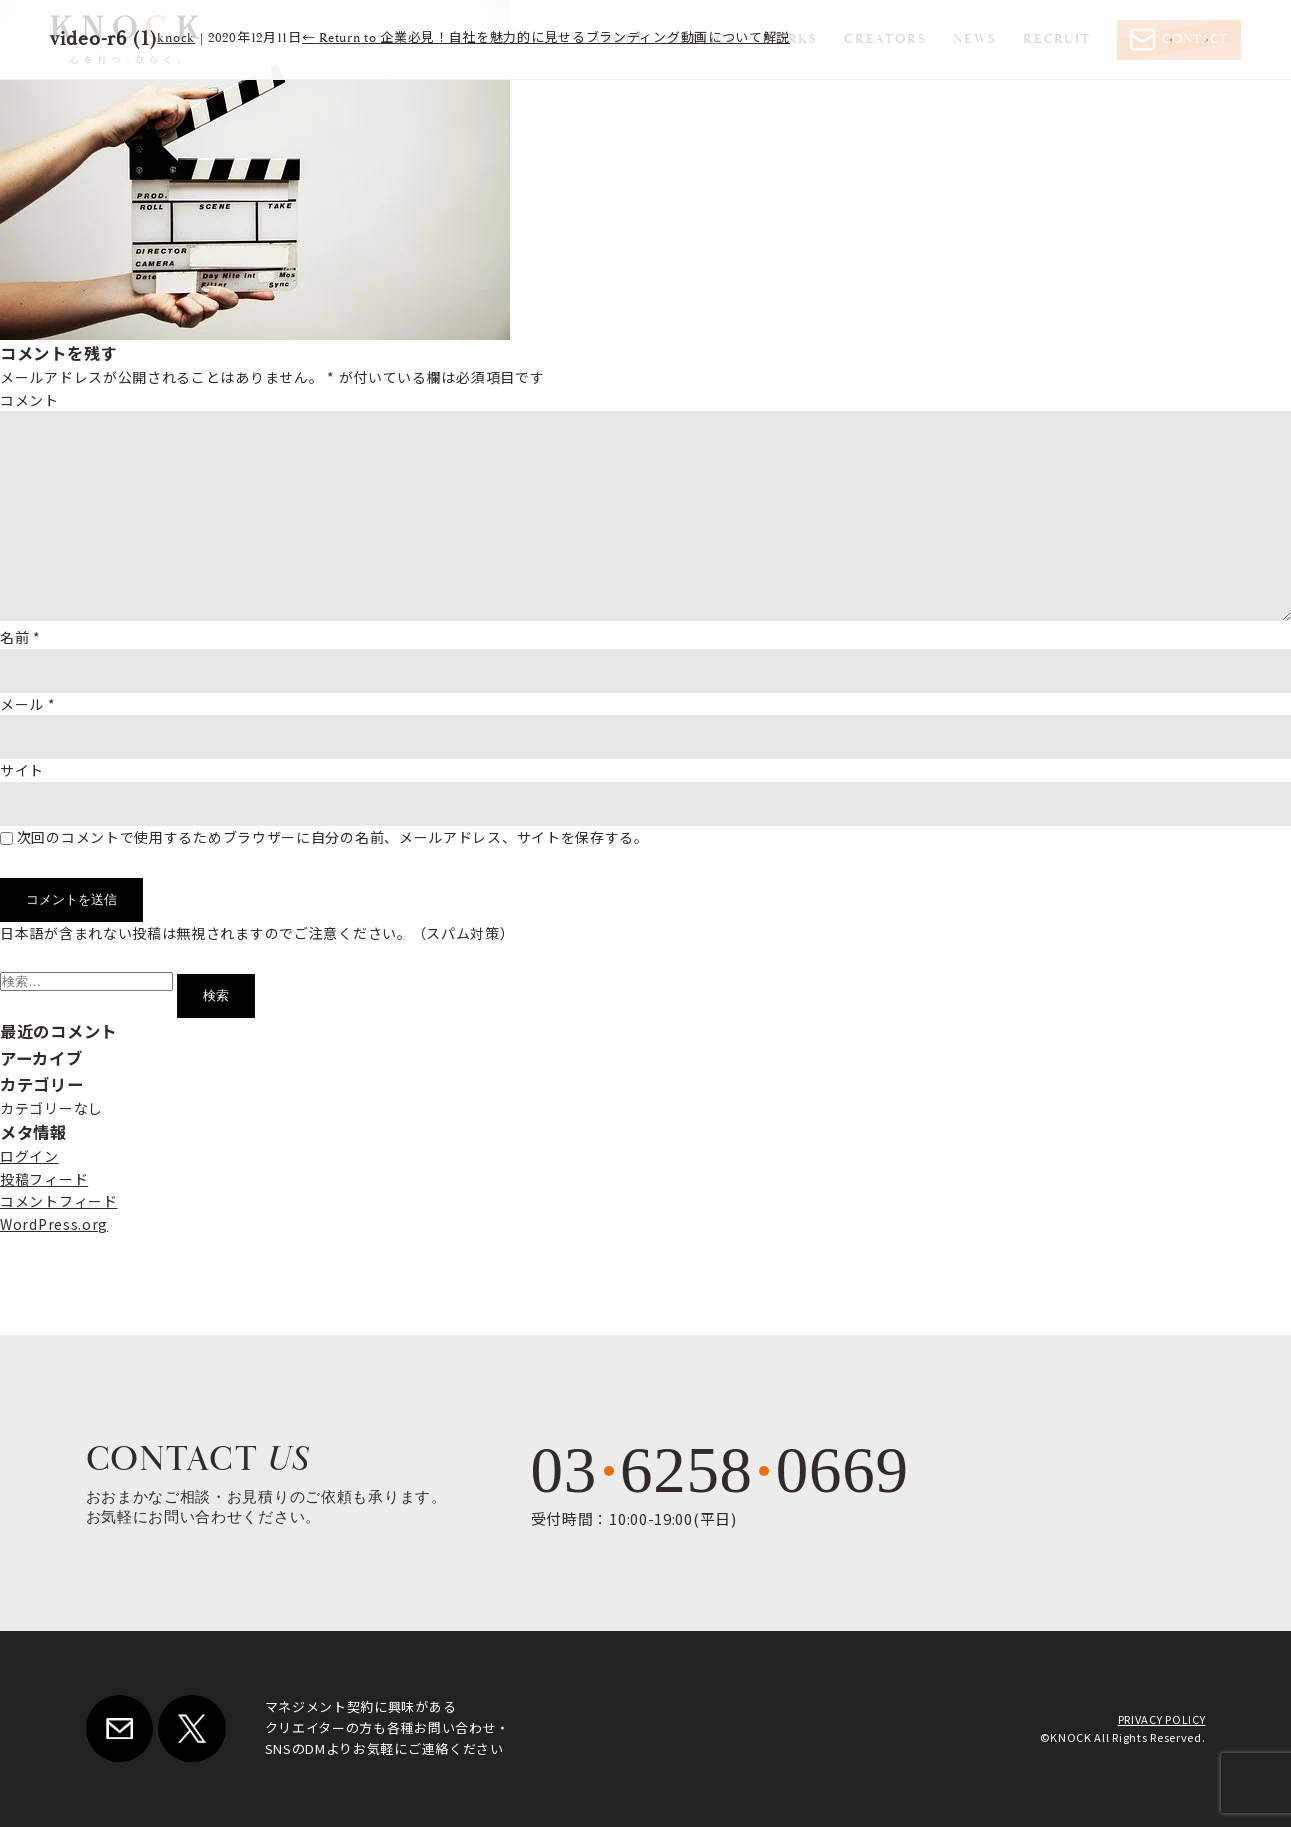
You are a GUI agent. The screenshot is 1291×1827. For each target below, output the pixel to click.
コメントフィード (59, 1201)
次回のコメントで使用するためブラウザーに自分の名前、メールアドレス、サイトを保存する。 (333, 837)
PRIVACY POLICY (1162, 1719)
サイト (22, 770)
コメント (29, 400)
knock (176, 38)
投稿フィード (44, 1179)
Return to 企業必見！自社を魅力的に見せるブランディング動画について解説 (546, 38)
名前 (20, 637)
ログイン (29, 1156)
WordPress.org (54, 1224)
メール (28, 704)
